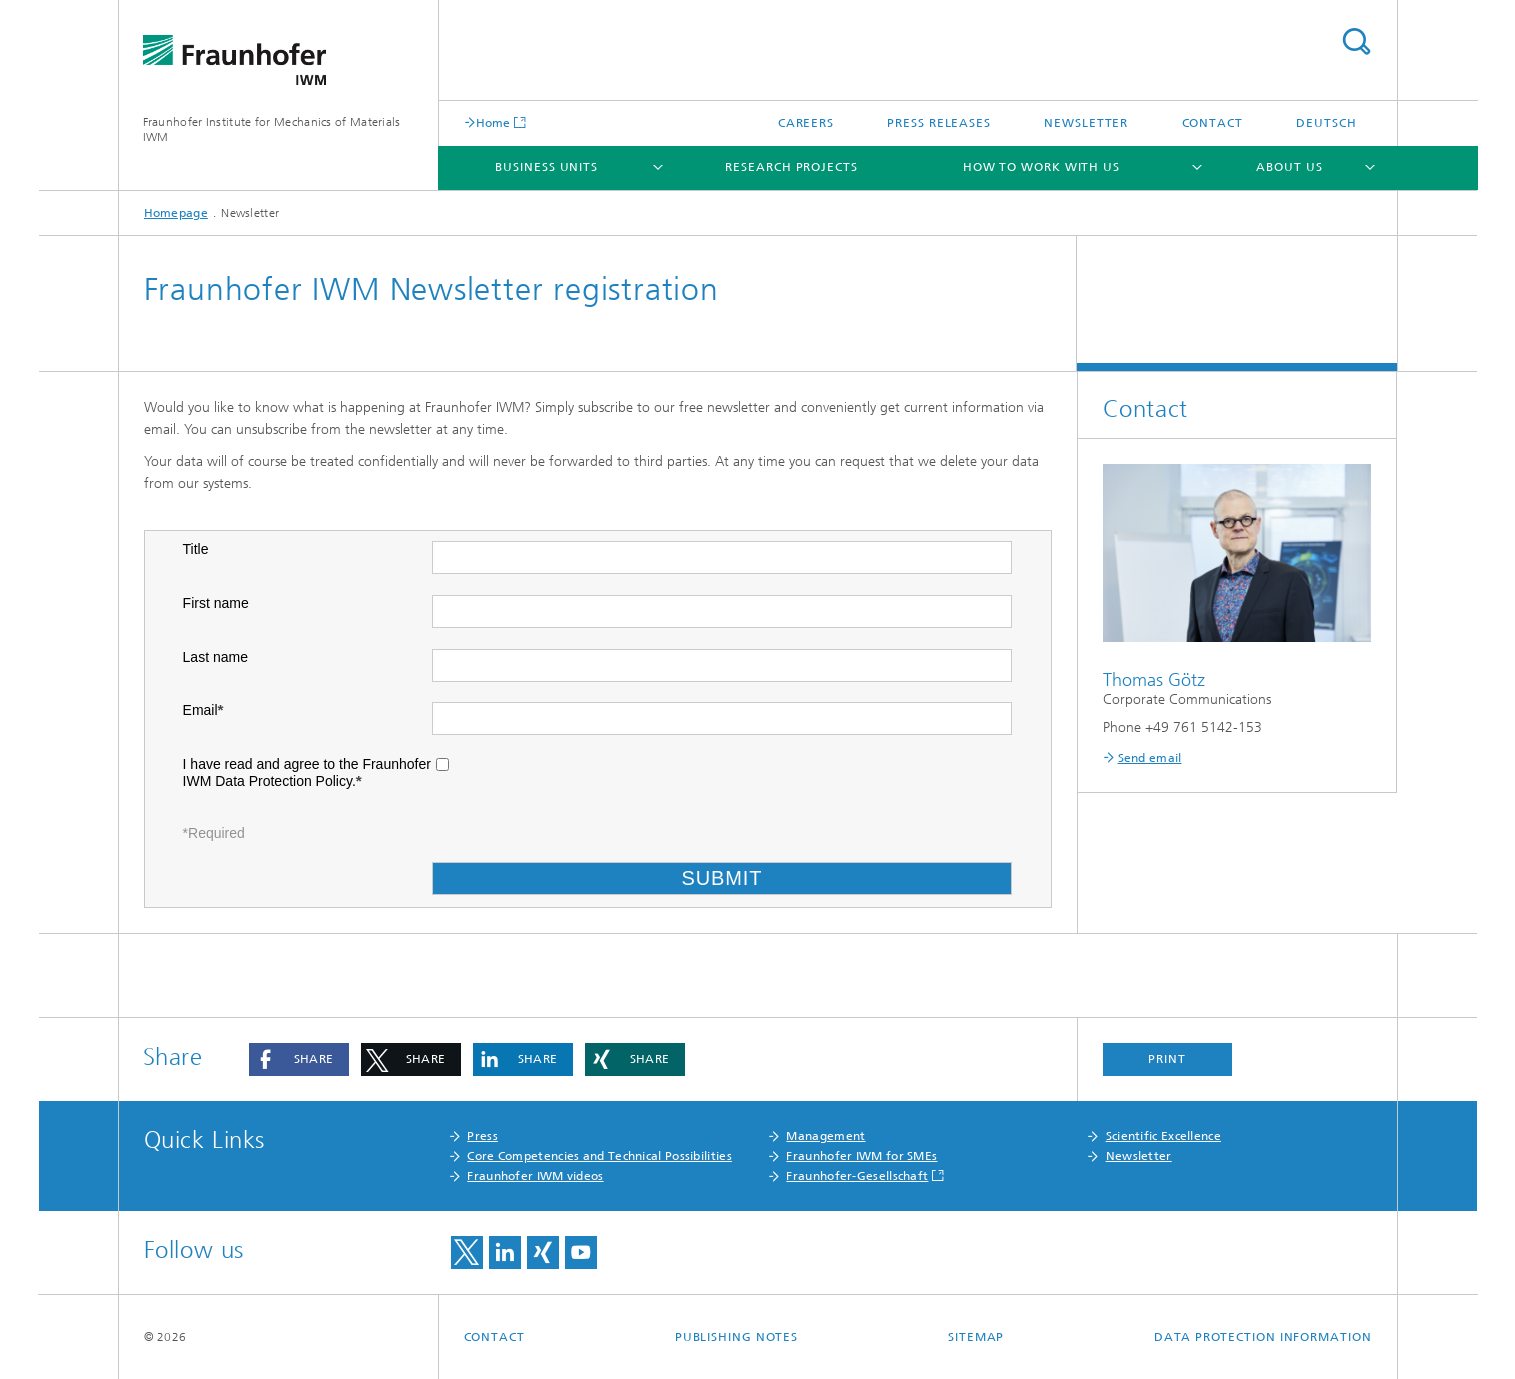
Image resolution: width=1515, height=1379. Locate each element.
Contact (1212, 123)
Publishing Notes (736, 1337)
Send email (1150, 758)
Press (482, 1136)
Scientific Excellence (1163, 1136)
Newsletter (1086, 123)
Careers (806, 123)
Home (493, 122)
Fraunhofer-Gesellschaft (857, 1176)
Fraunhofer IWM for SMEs (861, 1156)
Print (1167, 1059)
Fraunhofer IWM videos (535, 1176)
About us (1289, 167)
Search (1356, 41)
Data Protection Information (1262, 1337)
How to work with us (1041, 167)
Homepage (176, 213)
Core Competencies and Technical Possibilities (599, 1156)
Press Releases (939, 123)
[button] (299, 1059)
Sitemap (976, 1337)
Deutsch (1326, 123)
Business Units (546, 167)
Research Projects (791, 167)
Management (825, 1136)
